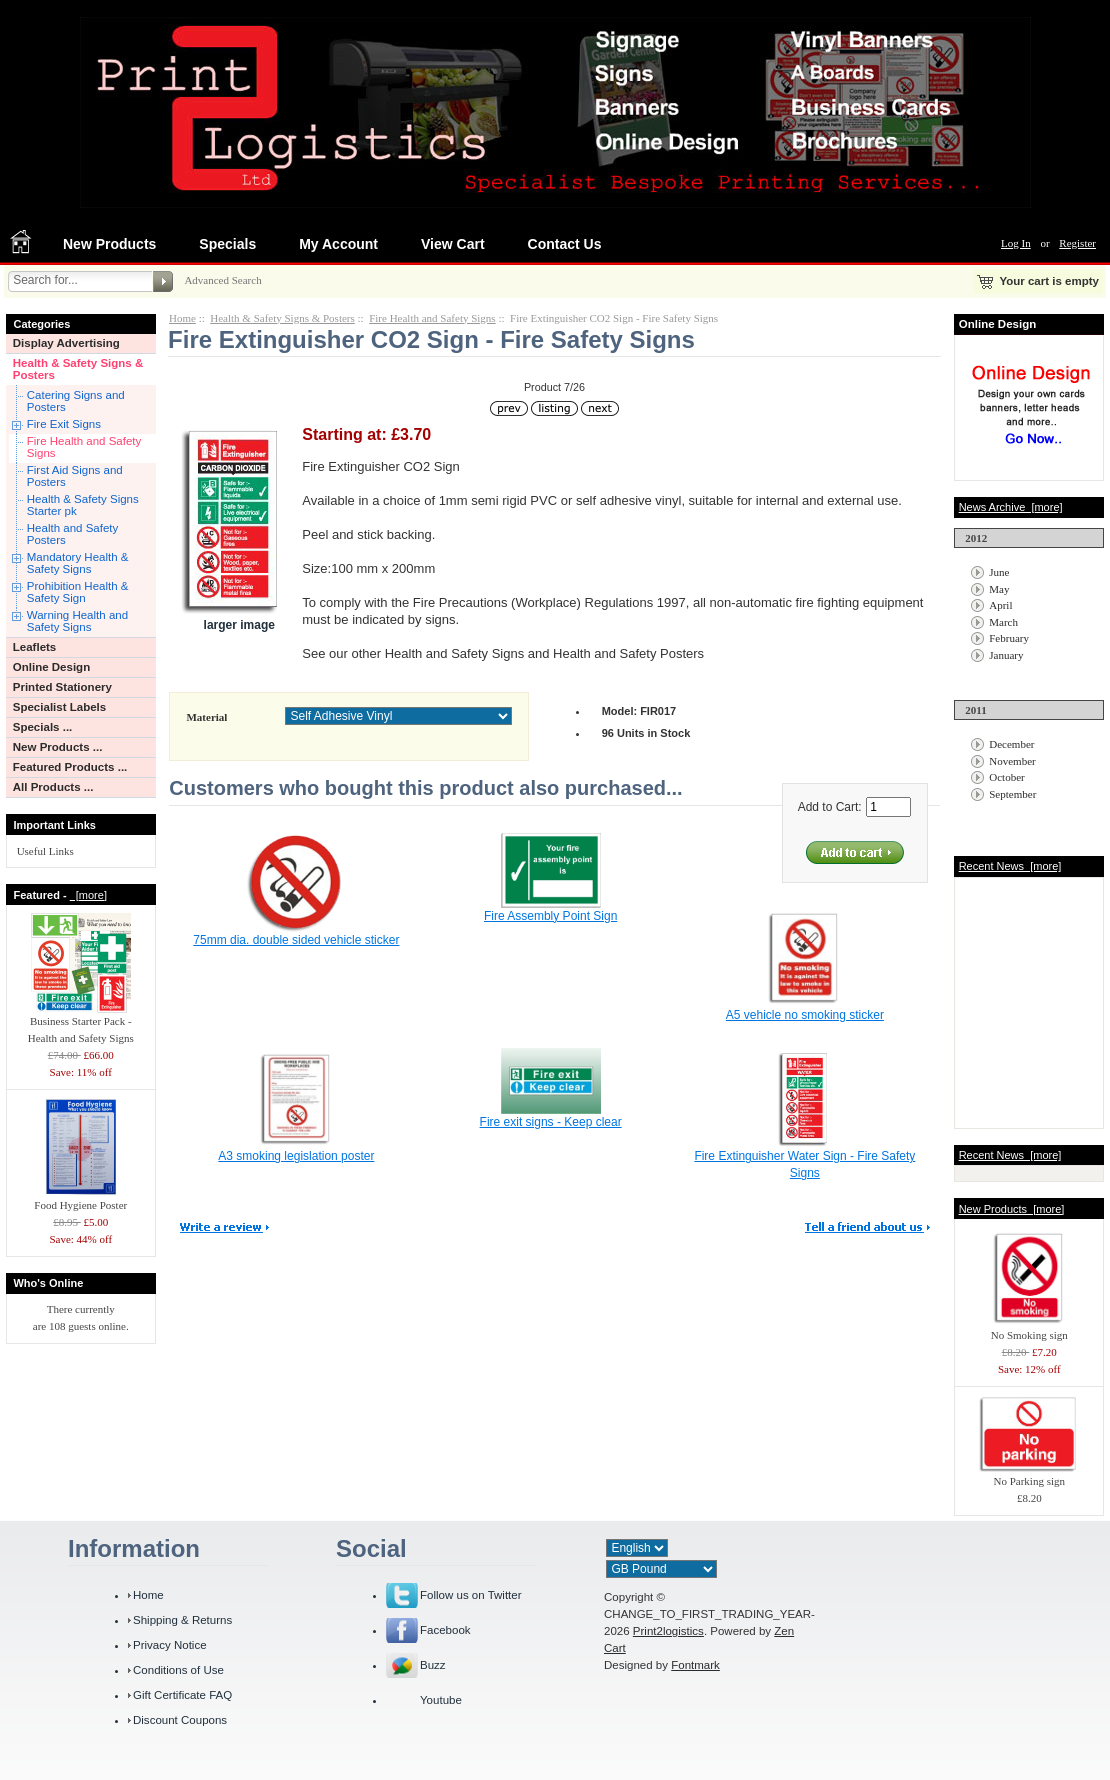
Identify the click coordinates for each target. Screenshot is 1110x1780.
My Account (338, 244)
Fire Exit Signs (64, 424)
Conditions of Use (178, 1670)
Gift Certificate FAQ (182, 1695)
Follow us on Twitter (471, 1595)
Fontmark (695, 1665)
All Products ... (53, 787)
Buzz (433, 1665)
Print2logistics (668, 1631)
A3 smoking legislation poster (296, 1156)
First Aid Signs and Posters (75, 476)
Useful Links (45, 851)
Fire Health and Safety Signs (84, 447)
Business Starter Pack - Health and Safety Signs (81, 1023)
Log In (1016, 243)
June (999, 572)
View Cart (453, 244)
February (1009, 638)
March (1003, 622)
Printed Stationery (62, 687)
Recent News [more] (1010, 866)
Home (182, 318)
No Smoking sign (1029, 1329)
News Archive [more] (1011, 507)
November (1012, 761)
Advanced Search (222, 280)
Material (206, 717)
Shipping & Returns (182, 1620)
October (1006, 777)
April (1000, 605)
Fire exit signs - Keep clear (551, 1122)
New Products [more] (1012, 1209)
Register (1077, 243)
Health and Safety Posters (73, 534)
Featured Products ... (70, 767)
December (1011, 744)
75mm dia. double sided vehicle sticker (296, 940)
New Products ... (58, 747)
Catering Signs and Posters (76, 401)
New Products (109, 244)
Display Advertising (66, 343)
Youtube (441, 1700)
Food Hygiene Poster (81, 1199)
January (1006, 655)
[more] (88, 895)
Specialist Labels (59, 707)
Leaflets (35, 647)
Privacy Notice (170, 1645)
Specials (227, 244)
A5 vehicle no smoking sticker (805, 1015)
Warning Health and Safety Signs (77, 621)
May (999, 589)
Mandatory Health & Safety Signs (78, 563)
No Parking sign (1029, 1475)
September (1012, 794)
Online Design (51, 667)
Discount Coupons (180, 1720)
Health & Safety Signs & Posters (78, 369)
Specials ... (43, 727)
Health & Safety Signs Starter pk (83, 505)
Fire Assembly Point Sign (550, 916)
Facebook (445, 1630)
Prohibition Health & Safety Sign (78, 592)
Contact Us (565, 244)
